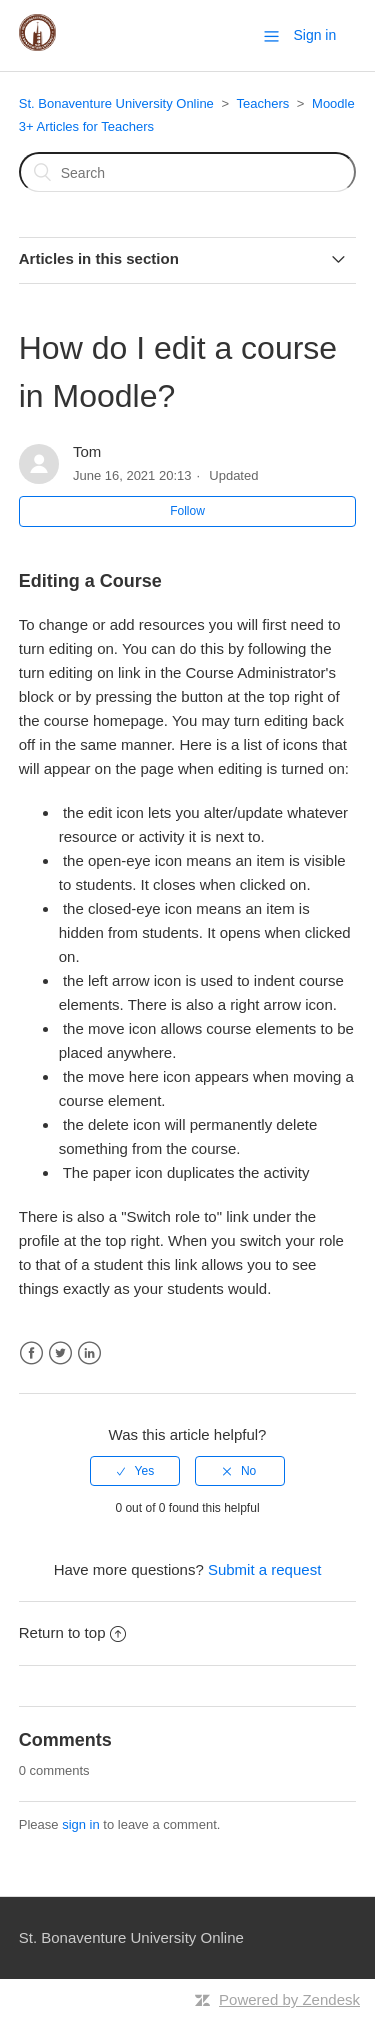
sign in (81, 1824)
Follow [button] (187, 511)
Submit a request (264, 1569)
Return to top (73, 1632)
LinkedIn (89, 1353)
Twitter (60, 1353)
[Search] (188, 172)
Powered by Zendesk (289, 1999)
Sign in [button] (314, 35)
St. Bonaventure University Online (116, 103)
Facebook (31, 1353)
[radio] (135, 1471)
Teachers (262, 103)
